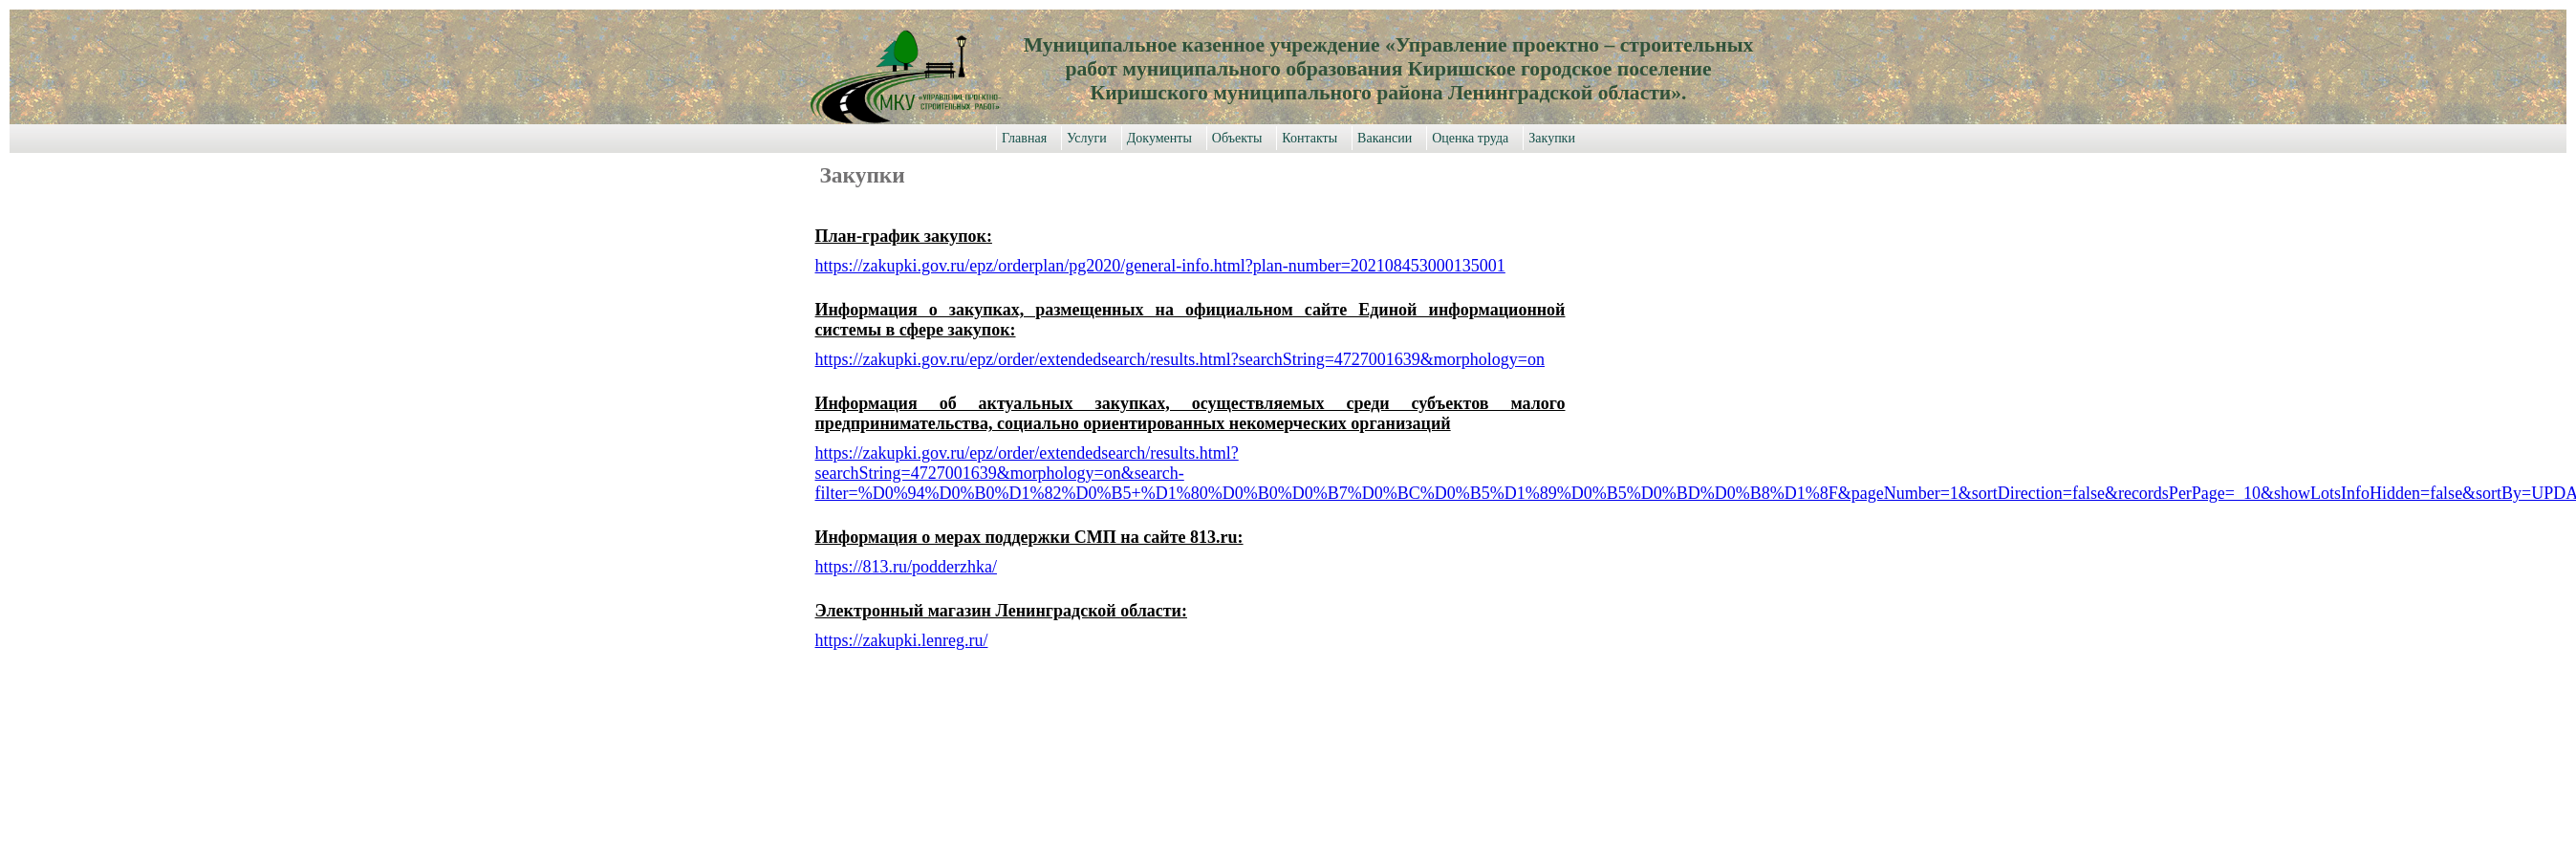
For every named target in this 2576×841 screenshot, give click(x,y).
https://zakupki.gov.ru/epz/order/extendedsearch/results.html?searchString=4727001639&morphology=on (1180, 359)
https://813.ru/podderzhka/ (906, 566)
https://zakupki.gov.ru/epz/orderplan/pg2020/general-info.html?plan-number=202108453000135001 (1160, 265)
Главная (1024, 138)
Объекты (1237, 138)
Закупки (1551, 138)
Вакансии (1384, 138)
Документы (1159, 138)
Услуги (1087, 138)
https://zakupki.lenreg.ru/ (901, 640)
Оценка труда (1470, 138)
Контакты (1309, 138)
